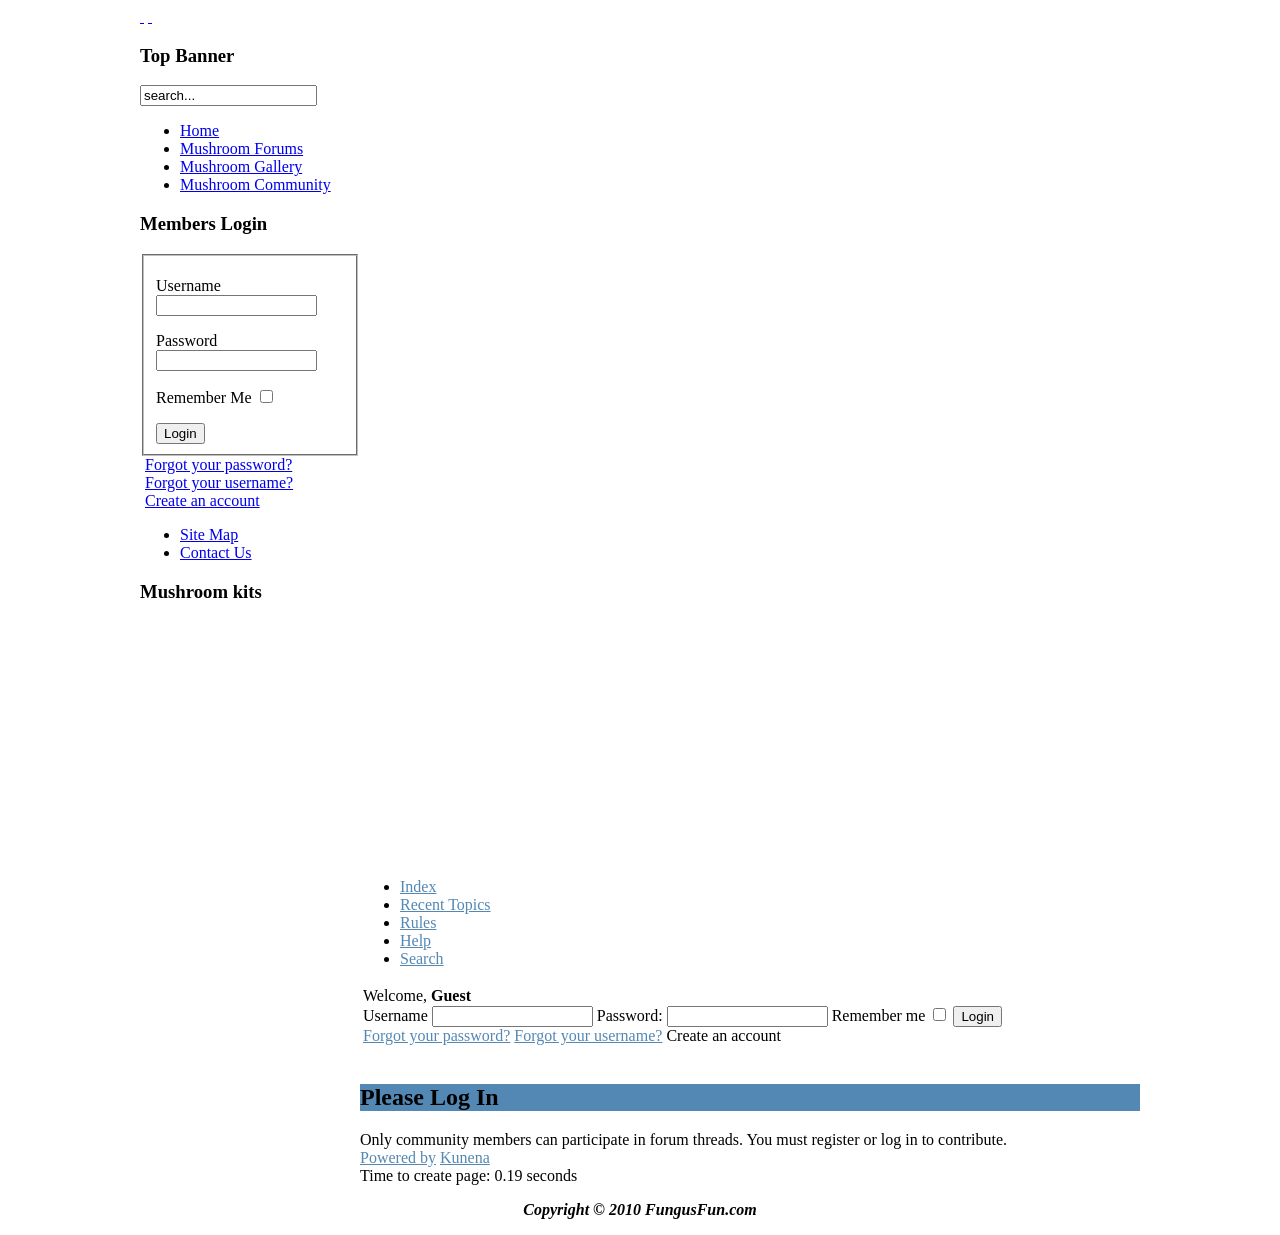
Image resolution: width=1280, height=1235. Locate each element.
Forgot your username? (219, 482)
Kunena (465, 1157)
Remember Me (214, 397)
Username (236, 295)
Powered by (398, 1157)
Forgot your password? (218, 464)
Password (236, 350)
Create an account (202, 500)
